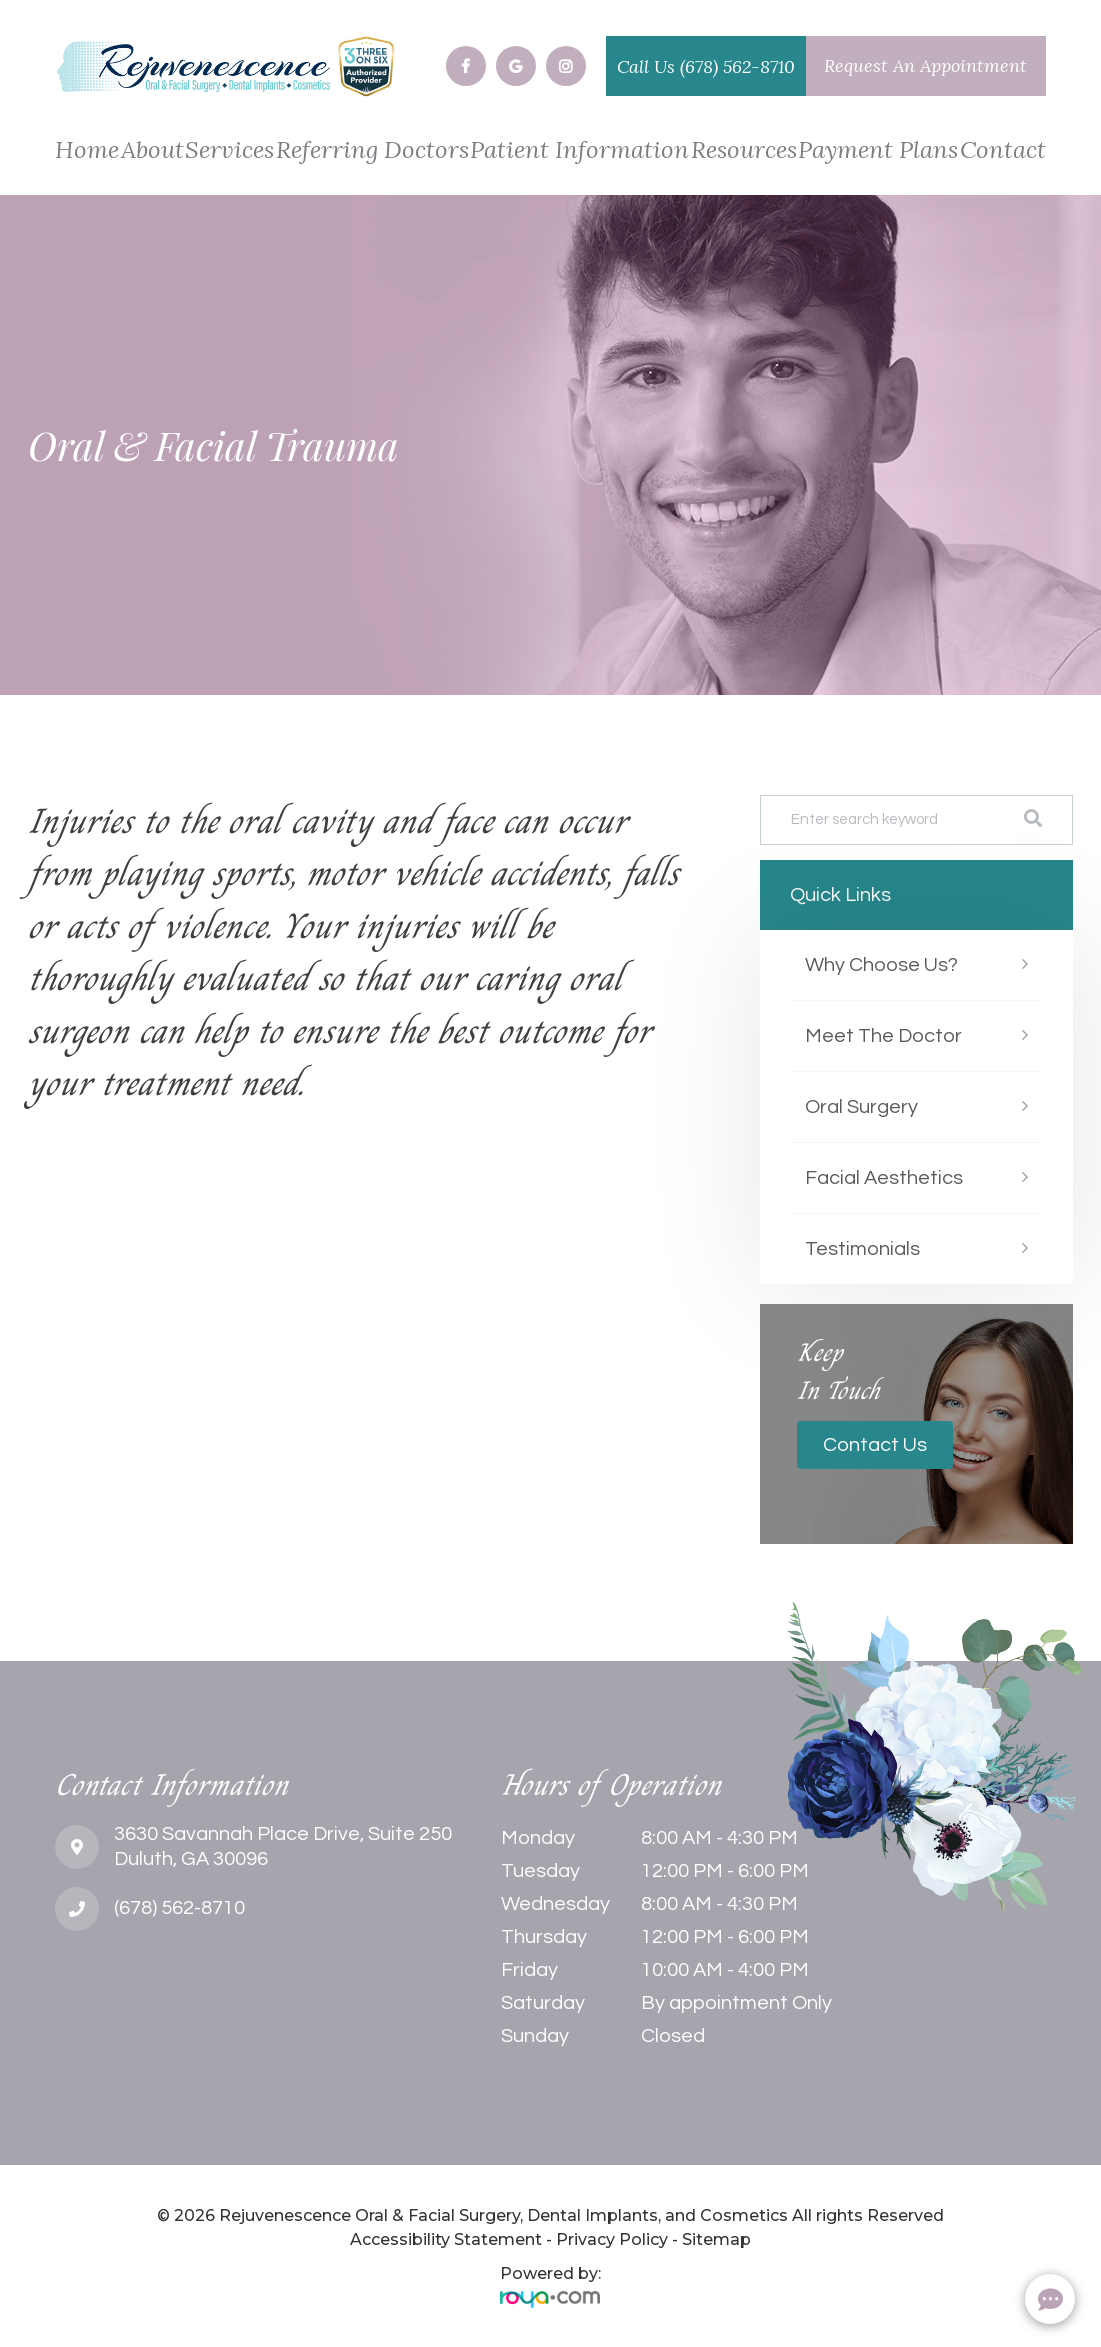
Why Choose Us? (881, 965)
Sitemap (716, 2239)
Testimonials (862, 1249)
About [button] (152, 151)
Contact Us (875, 1445)
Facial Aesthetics (884, 1178)
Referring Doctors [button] (372, 151)
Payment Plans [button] (878, 151)
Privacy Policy (612, 2239)
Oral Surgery (861, 1107)
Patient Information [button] (579, 151)
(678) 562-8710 (737, 66)
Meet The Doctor (883, 1036)
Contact (1003, 151)
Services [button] (229, 151)
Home (87, 151)
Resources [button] (744, 151)
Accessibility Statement (446, 2239)
